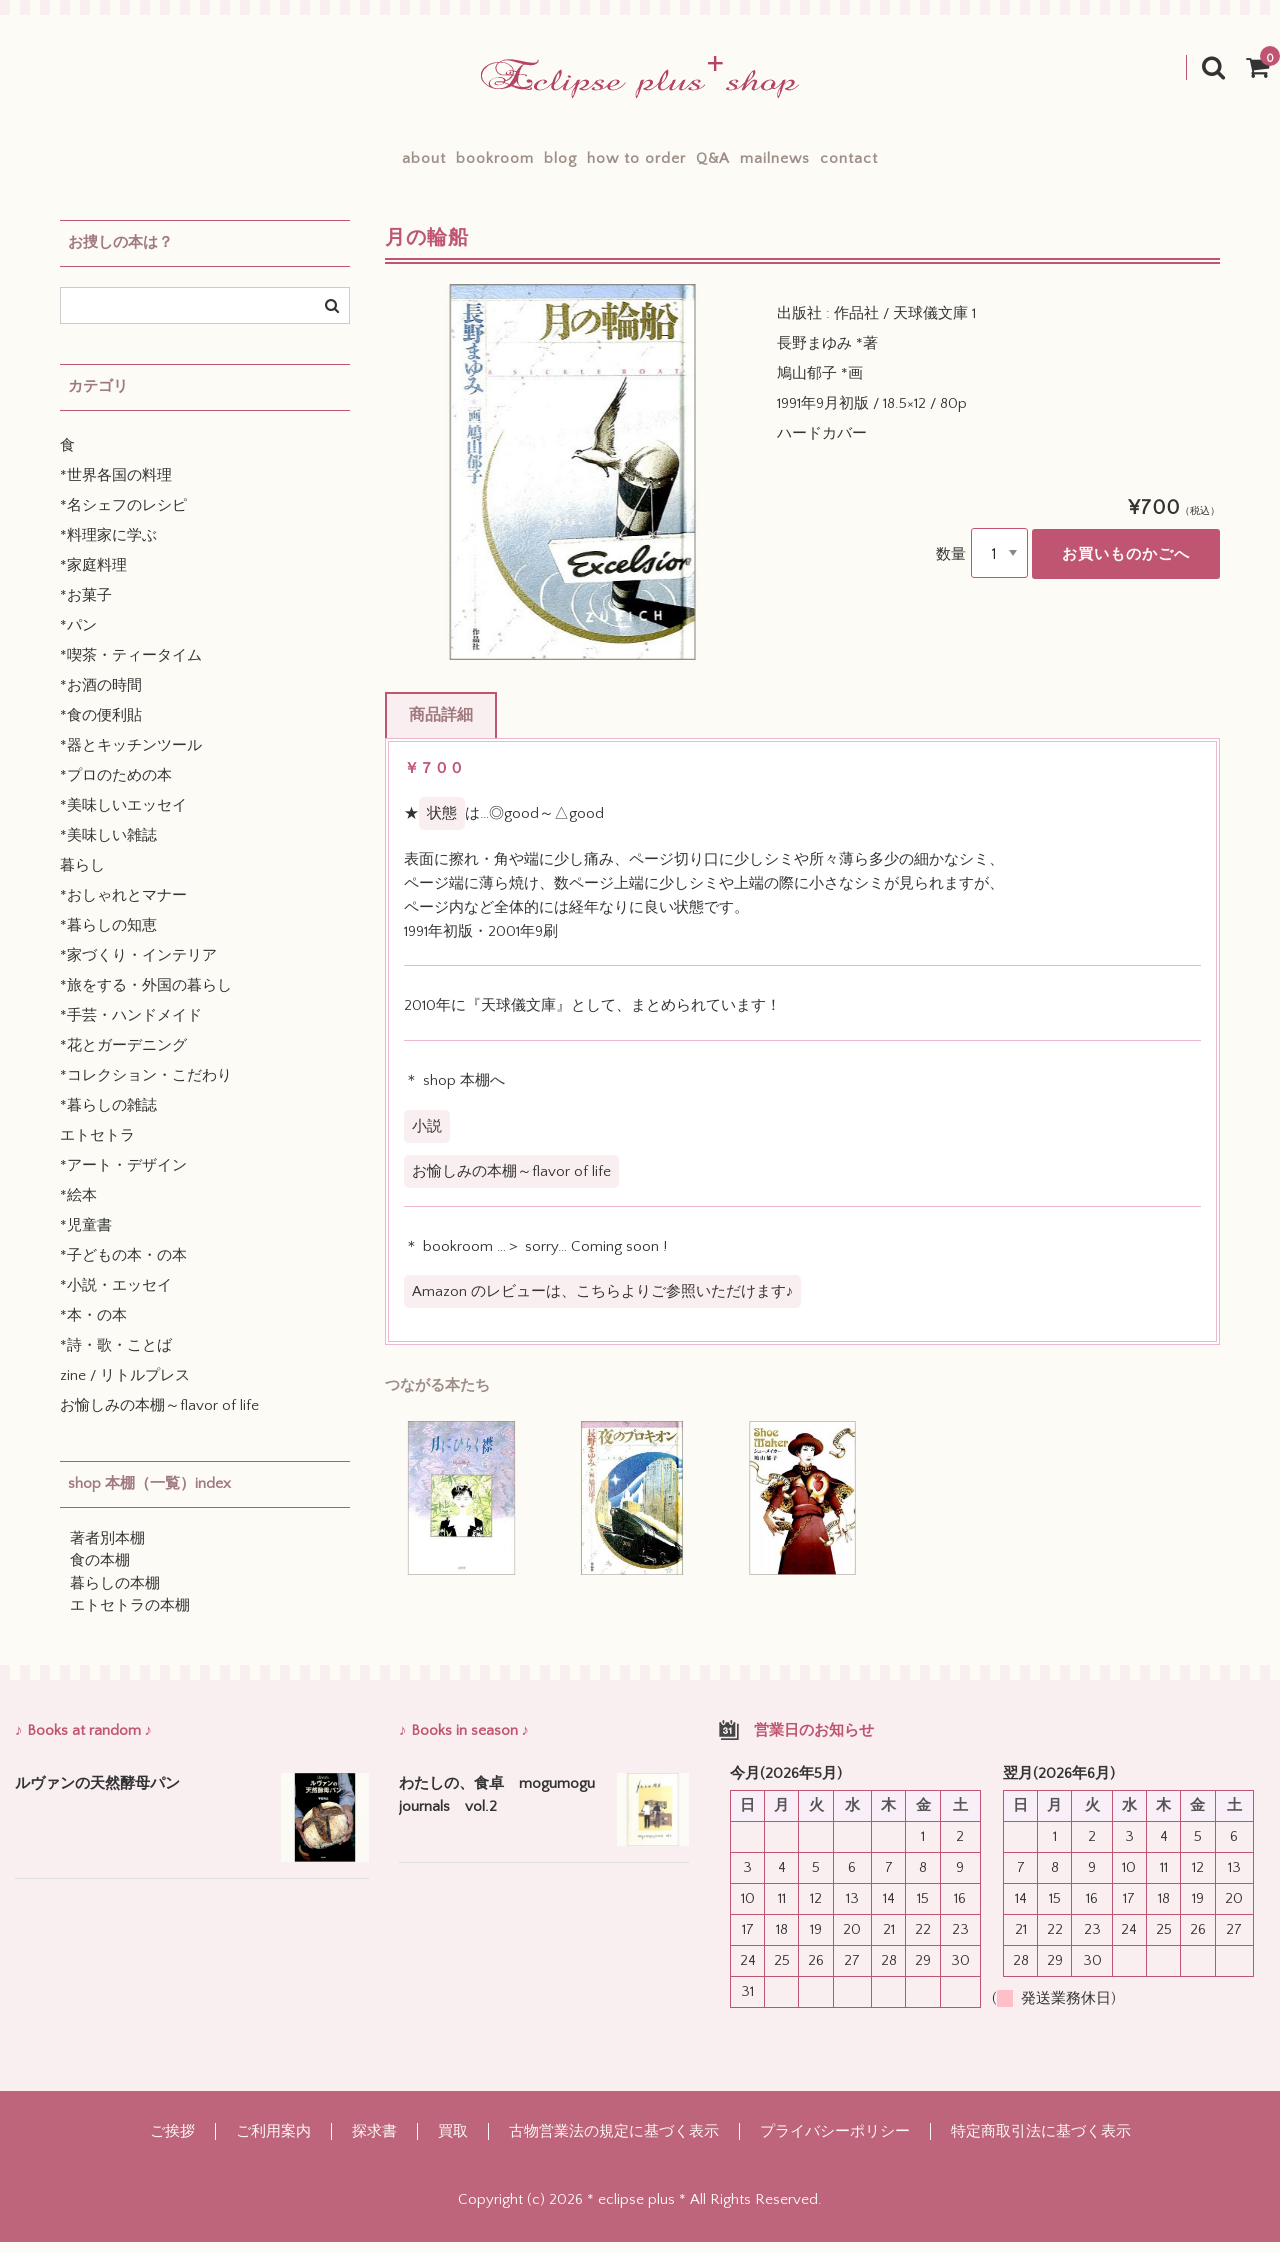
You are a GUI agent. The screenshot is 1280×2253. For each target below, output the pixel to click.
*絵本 (78, 1207)
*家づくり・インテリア (138, 967)
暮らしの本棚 (115, 1595)
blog (525, 164)
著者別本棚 (107, 1550)
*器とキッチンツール (131, 757)
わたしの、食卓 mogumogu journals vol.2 (497, 1807)
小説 (427, 1137)
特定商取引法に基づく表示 (1041, 2142)
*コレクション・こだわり (146, 1087)
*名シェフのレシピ (123, 517)
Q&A (748, 164)
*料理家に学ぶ (108, 547)
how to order (636, 164)
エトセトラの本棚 (130, 1617)
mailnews (845, 164)
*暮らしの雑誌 (108, 1117)
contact (954, 164)
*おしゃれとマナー (123, 907)
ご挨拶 (172, 2142)
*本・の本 (93, 1327)
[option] (573, 484)
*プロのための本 (116, 787)
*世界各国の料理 (116, 487)
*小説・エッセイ (116, 1297)
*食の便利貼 (101, 727)
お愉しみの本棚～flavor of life (511, 1183)
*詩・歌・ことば (116, 1357)
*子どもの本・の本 (123, 1267)
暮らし (82, 877)
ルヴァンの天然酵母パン (97, 1795)
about (319, 164)
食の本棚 (100, 1572)
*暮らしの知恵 (108, 937)
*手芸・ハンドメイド (131, 1027)
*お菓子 (86, 607)
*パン (78, 637)
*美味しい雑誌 (108, 847)
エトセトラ (97, 1147)
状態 (442, 825)
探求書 (374, 2142)
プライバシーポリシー (835, 2142)
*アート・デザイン (123, 1177)
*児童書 (86, 1237)
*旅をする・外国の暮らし (146, 997)
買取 (453, 2142)
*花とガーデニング (123, 1057)
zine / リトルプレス (125, 1387)
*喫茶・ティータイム (131, 667)
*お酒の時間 (101, 697)
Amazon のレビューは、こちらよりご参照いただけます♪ (603, 1303)
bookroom (425, 164)
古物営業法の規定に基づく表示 (614, 2142)
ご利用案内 (273, 2142)
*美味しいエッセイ (123, 817)
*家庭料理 (93, 577)
